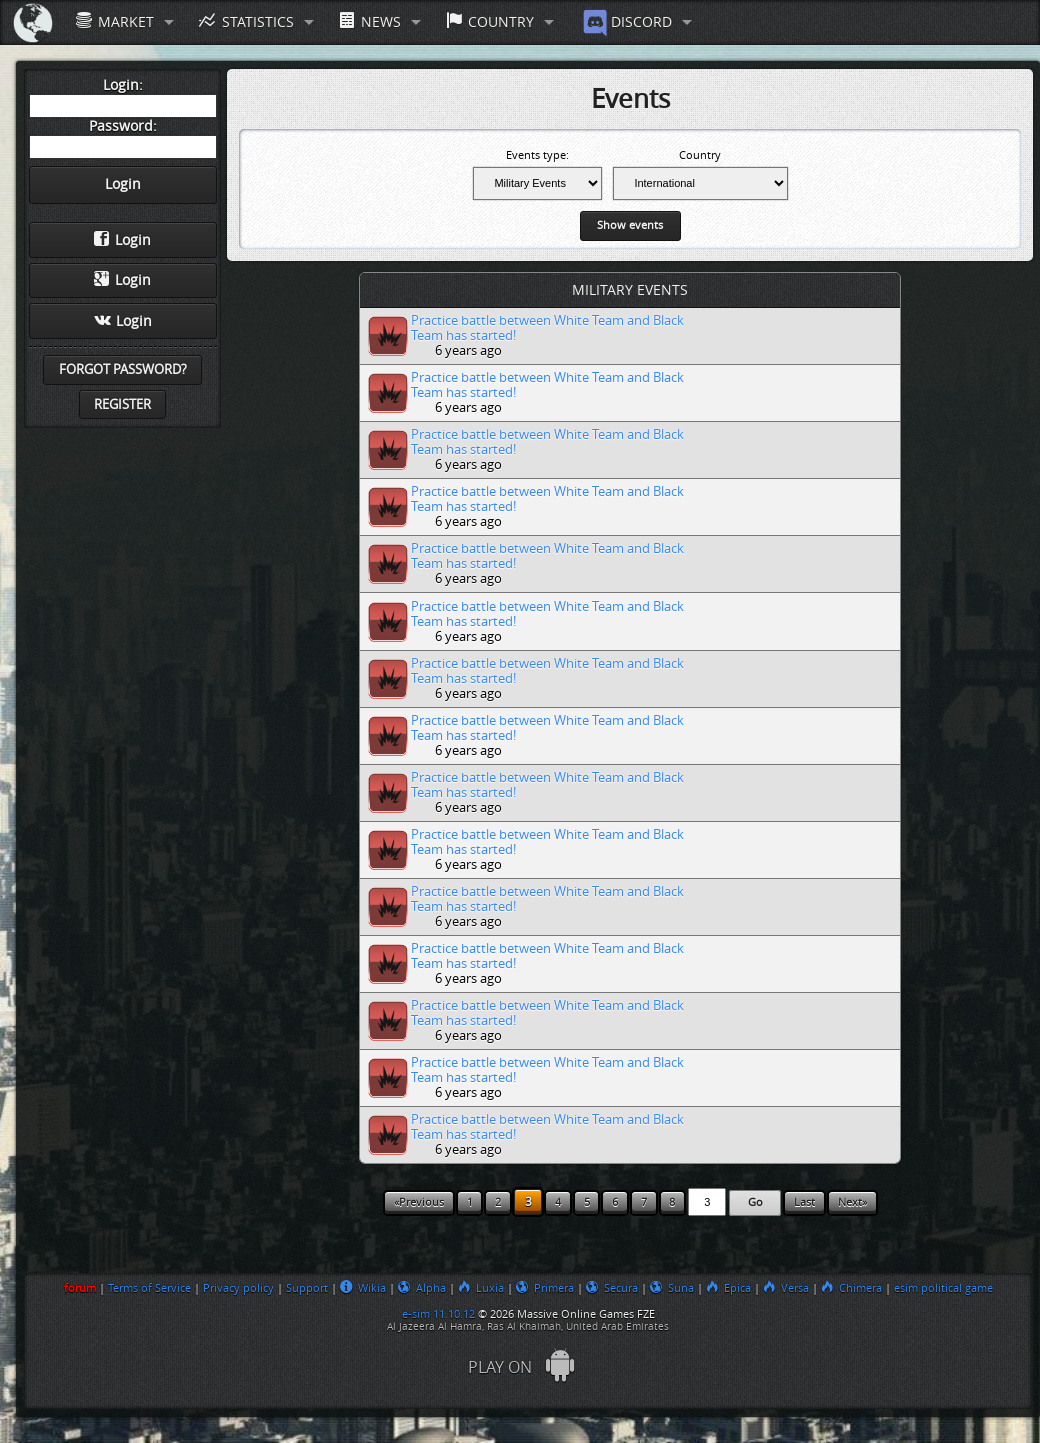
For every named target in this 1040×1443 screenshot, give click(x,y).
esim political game (943, 1288)
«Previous (419, 1202)
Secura (612, 1288)
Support (307, 1288)
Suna (672, 1288)
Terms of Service (149, 1288)
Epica (728, 1288)
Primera (545, 1288)
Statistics (246, 21)
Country (490, 21)
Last (804, 1202)
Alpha (422, 1288)
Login (122, 240)
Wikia (363, 1288)
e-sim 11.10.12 (438, 1314)
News (370, 21)
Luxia (481, 1288)
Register (122, 404)
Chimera (851, 1288)
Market (115, 21)
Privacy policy (238, 1288)
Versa (786, 1288)
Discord (625, 23)
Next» (852, 1202)
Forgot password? (123, 369)
